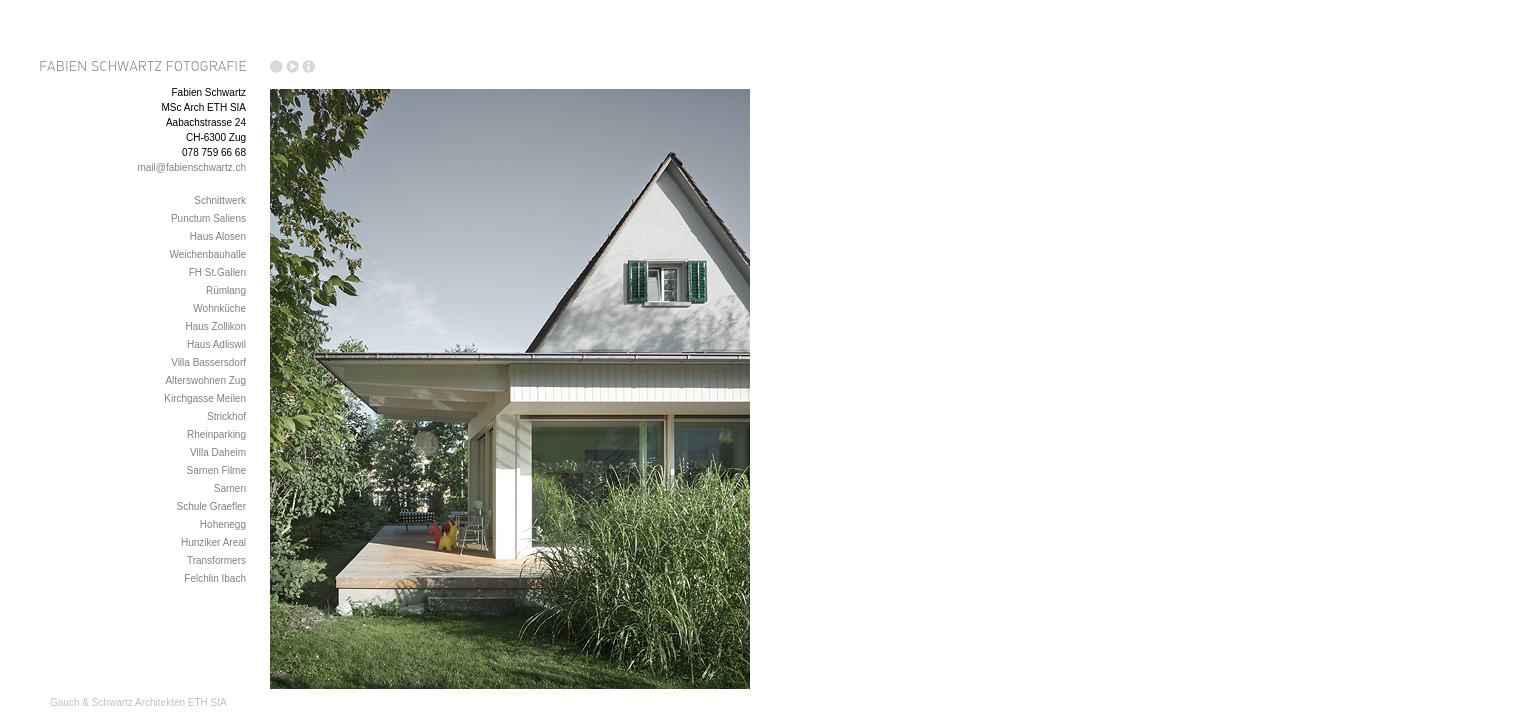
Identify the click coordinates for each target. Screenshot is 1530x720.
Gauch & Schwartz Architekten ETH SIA (138, 702)
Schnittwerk (220, 200)
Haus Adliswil (216, 344)
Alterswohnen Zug (205, 380)
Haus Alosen (218, 236)
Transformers (216, 560)
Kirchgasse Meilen (205, 398)
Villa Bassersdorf (208, 362)
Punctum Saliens (208, 218)
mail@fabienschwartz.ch (191, 167)
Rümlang (226, 290)
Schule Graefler (211, 506)
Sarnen (230, 488)
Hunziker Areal (213, 542)
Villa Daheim (218, 452)
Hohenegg (223, 524)
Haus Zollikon (215, 326)
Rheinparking (216, 434)
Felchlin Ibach (215, 578)
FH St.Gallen (217, 272)
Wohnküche (219, 308)
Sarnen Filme (216, 470)
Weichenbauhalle (207, 254)
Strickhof (226, 416)
